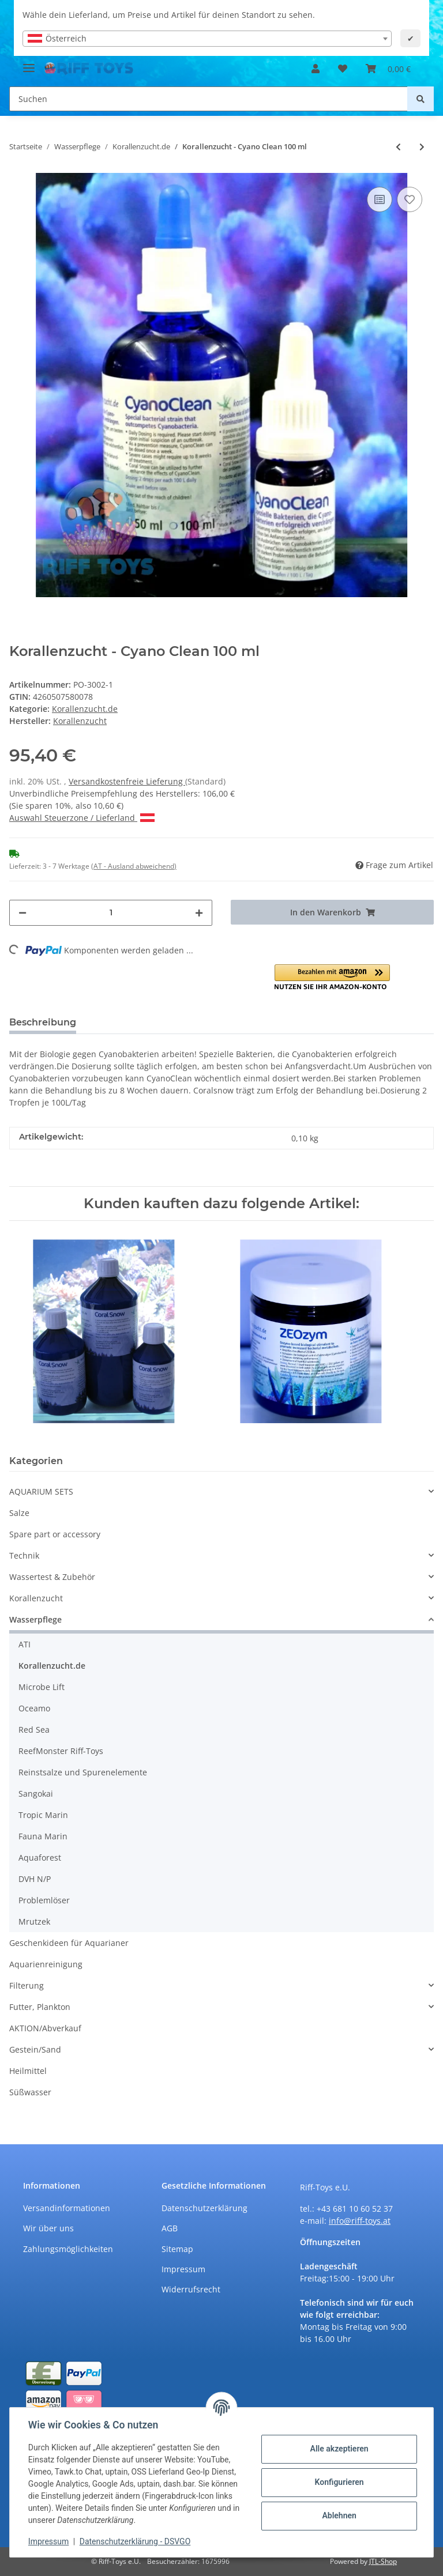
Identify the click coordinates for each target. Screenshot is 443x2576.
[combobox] (207, 39)
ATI (24, 1644)
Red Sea (34, 1729)
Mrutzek (34, 1921)
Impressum (183, 2269)
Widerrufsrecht (191, 2289)
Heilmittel (28, 2070)
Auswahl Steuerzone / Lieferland (82, 817)
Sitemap (177, 2248)
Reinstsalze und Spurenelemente (82, 1772)
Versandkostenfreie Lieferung (127, 781)
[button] (315, 68)
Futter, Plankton (39, 2006)
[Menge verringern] (22, 912)
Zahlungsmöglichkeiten (68, 2248)
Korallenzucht (36, 1598)
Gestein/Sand (35, 2049)
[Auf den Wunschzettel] (409, 199)
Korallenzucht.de (85, 708)
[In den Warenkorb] (332, 912)
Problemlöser (44, 1900)
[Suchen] (208, 98)
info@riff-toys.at (360, 2220)
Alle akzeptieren (339, 2448)
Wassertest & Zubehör (52, 1576)
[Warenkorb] (388, 68)
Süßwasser (30, 2092)
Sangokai (35, 1793)
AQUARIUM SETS (41, 1491)
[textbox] (207, 38)
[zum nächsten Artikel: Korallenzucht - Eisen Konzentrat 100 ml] (422, 146)
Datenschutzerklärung (204, 2207)
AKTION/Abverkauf (45, 2028)
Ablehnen (339, 2515)
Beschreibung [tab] (42, 1022)
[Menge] (111, 912)
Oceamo (34, 1708)
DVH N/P (34, 1878)
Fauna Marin (42, 1836)
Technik (24, 1555)
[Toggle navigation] (29, 63)
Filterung (26, 1985)
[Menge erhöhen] (199, 912)
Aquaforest (39, 1857)
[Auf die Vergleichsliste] (379, 199)
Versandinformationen (66, 2207)
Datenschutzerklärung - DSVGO (135, 2541)
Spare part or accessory (54, 1534)
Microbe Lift (41, 1686)
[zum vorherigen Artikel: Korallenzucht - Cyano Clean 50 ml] (398, 146)
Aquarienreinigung (45, 1964)
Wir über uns (48, 2228)
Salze (19, 1512)
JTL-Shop (383, 2561)
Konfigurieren (338, 2482)
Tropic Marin (43, 1814)
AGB (170, 2228)
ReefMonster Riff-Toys (60, 1750)
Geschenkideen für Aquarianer (69, 1942)
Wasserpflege (35, 1619)
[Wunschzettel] (342, 68)
